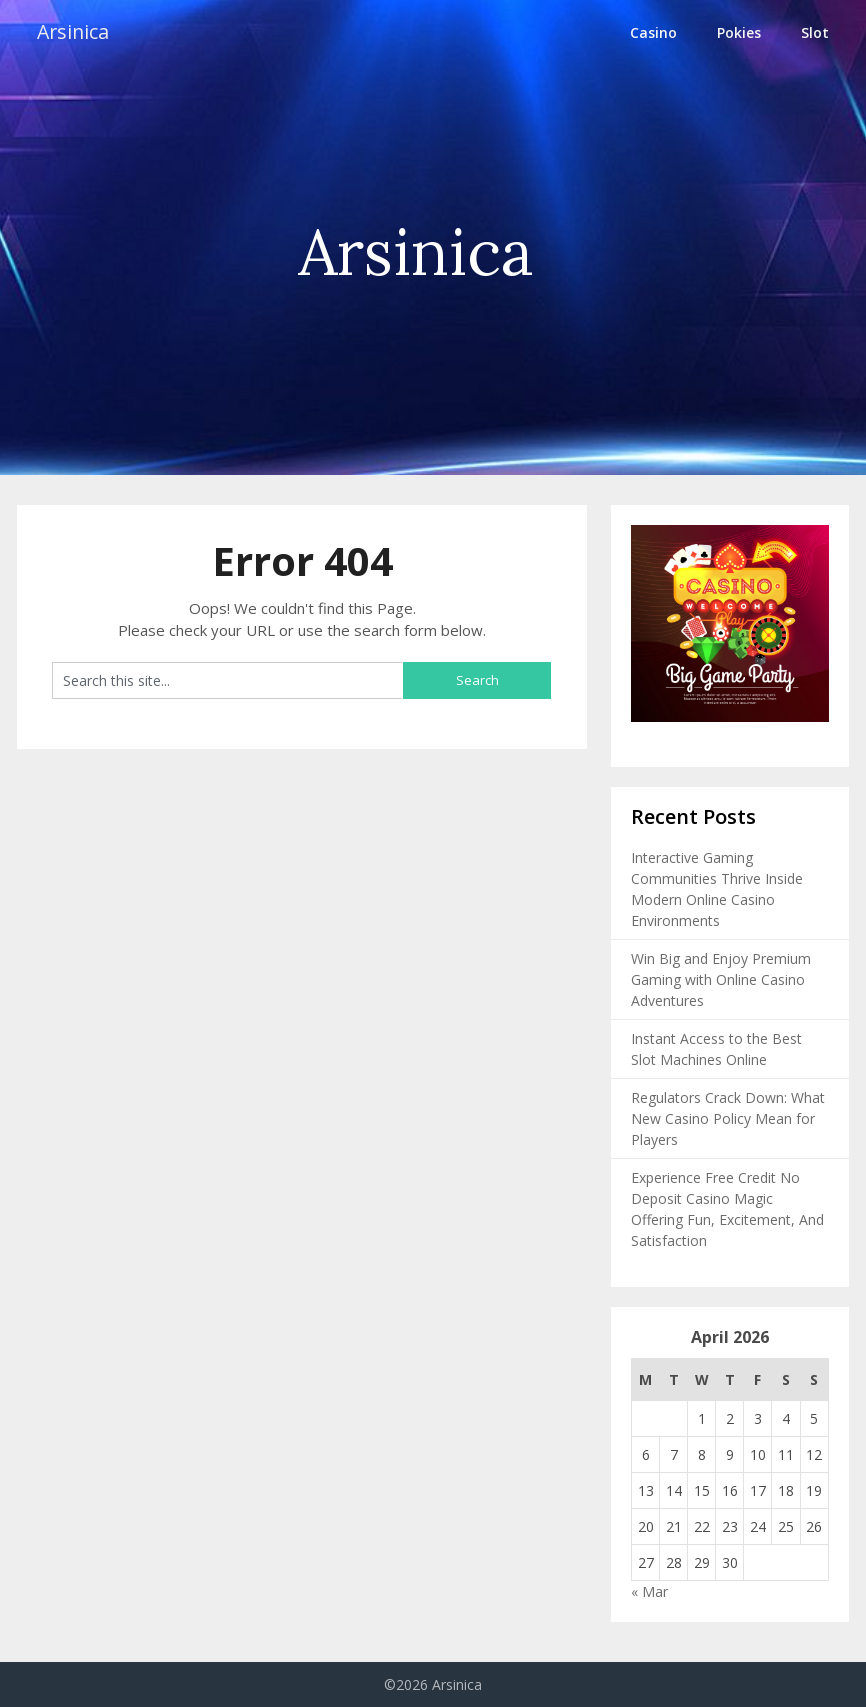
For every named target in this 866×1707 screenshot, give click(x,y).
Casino (653, 32)
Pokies (739, 32)
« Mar (649, 1591)
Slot (815, 32)
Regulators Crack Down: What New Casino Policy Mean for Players (728, 1118)
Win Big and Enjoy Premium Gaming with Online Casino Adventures (721, 979)
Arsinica (74, 32)
